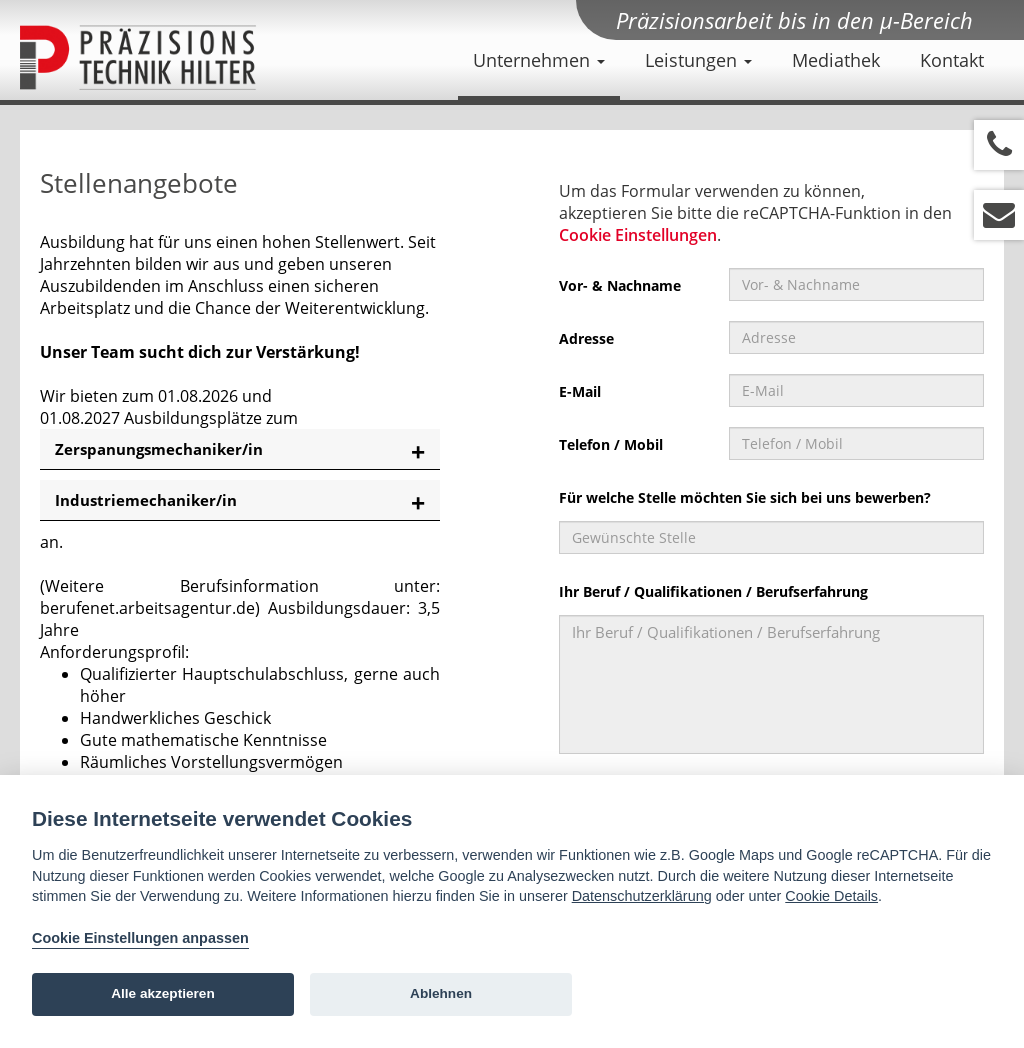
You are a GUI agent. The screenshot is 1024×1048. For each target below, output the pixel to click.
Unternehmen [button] (539, 60)
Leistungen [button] (698, 60)
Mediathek (836, 60)
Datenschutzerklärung (642, 896)
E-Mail (580, 391)
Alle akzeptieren (163, 993)
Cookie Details (831, 896)
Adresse (586, 338)
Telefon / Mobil (611, 444)
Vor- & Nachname (620, 285)
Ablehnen (441, 993)
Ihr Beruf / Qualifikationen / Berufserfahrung (713, 591)
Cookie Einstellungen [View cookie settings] (638, 235)
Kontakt (952, 60)
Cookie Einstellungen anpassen (140, 938)
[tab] (240, 449)
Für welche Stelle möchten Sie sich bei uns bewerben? (745, 497)
